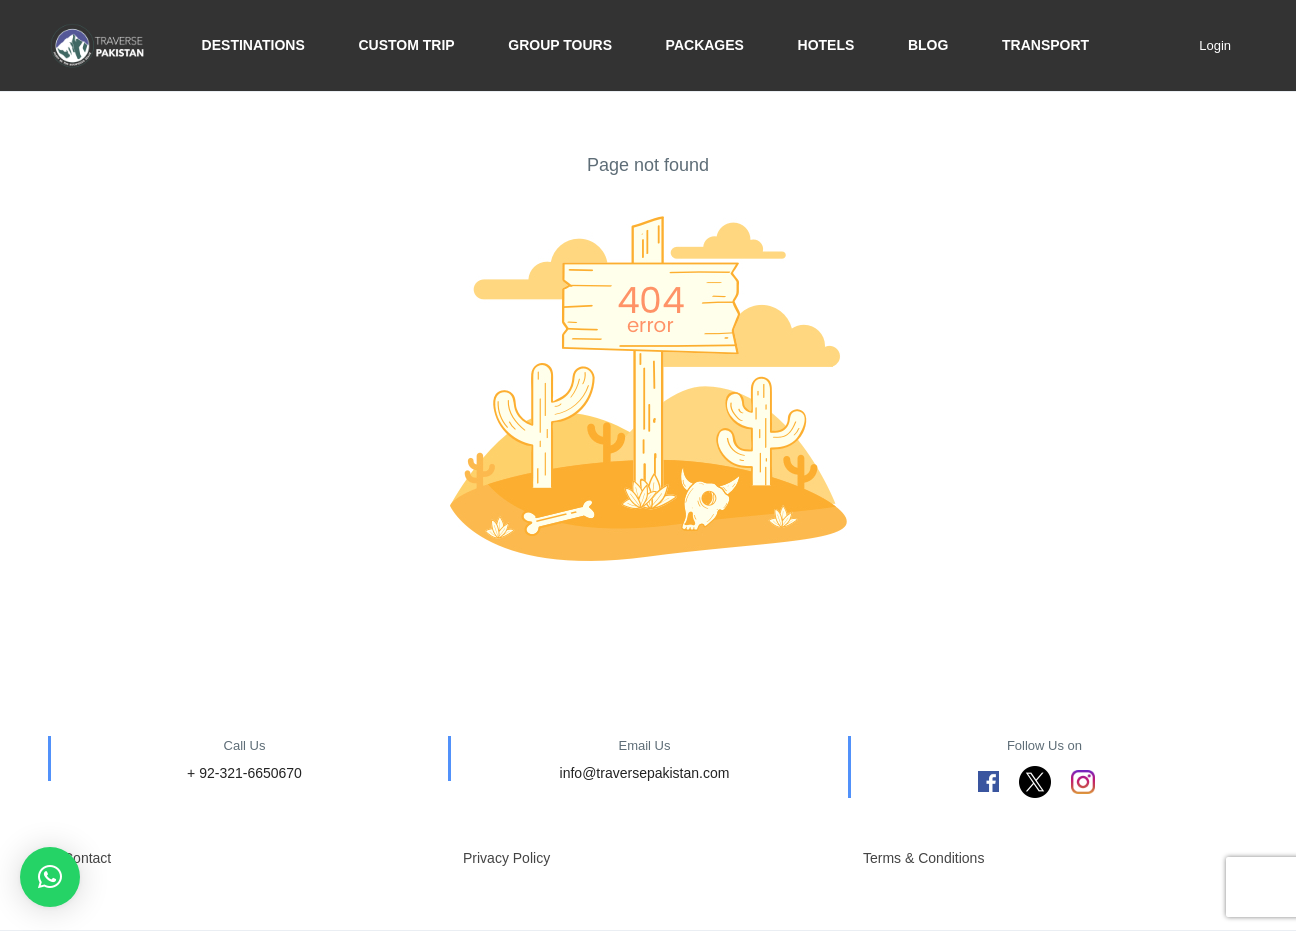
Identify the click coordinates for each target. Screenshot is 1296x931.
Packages (705, 45)
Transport (1045, 45)
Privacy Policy (506, 858)
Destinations (253, 45)
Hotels (826, 45)
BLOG (928, 45)
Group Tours (560, 45)
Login (1215, 45)
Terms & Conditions (923, 858)
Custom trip (406, 45)
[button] (50, 877)
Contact (87, 858)
